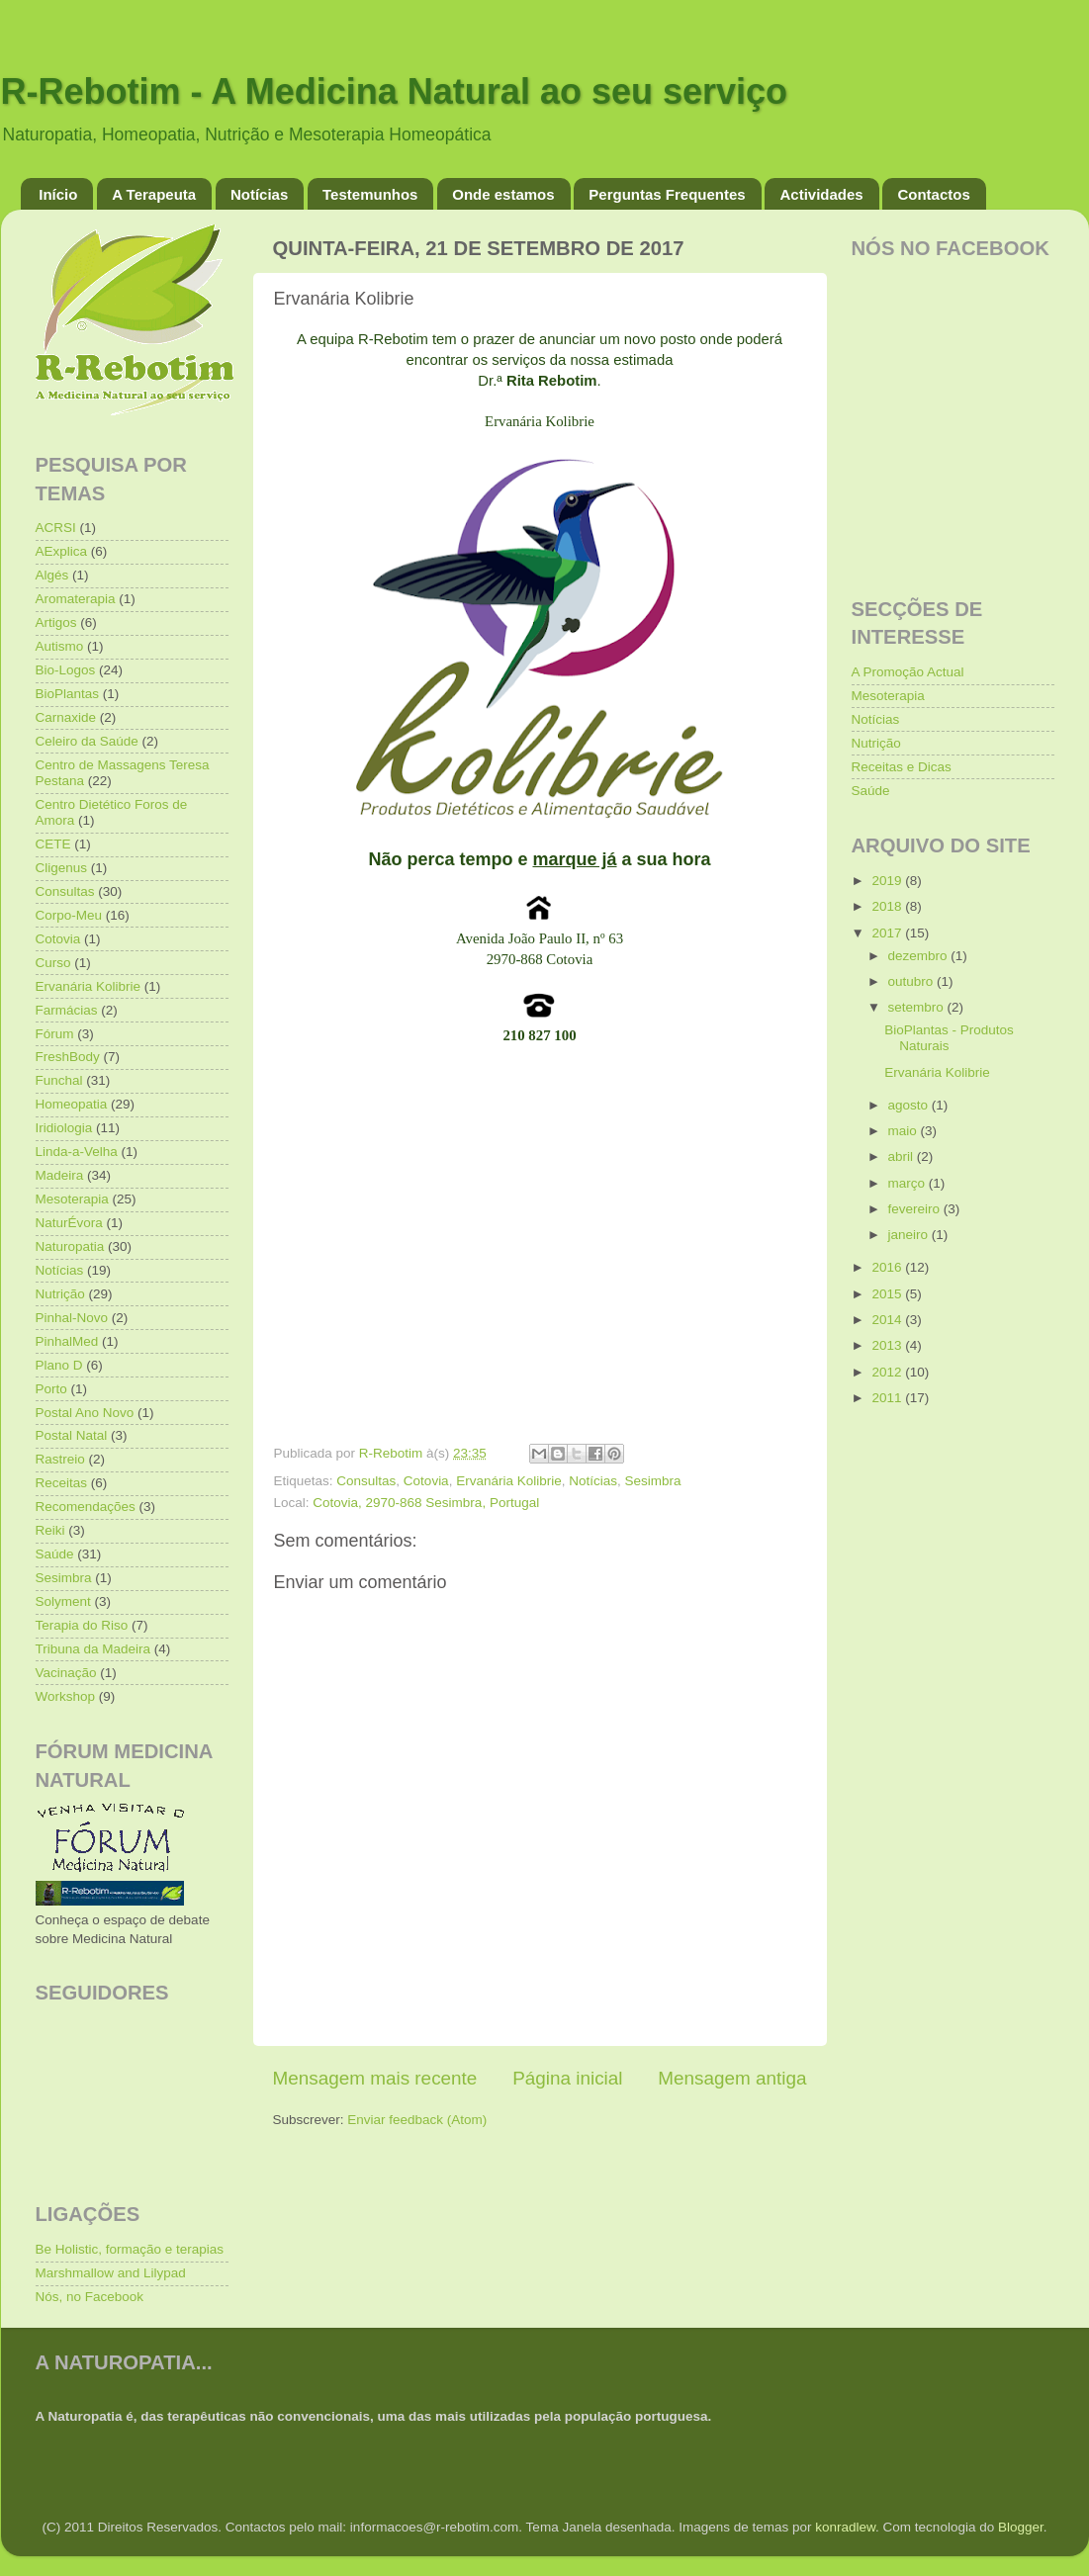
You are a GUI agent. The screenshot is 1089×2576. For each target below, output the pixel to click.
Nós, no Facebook (90, 2296)
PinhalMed (67, 1341)
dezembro (920, 955)
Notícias (259, 194)
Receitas (62, 1482)
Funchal (59, 1080)
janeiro (910, 1234)
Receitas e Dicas (902, 766)
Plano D (59, 1365)
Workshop (66, 1696)
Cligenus (62, 867)
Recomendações (86, 1506)
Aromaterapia (76, 598)
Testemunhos (369, 194)
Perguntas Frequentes (667, 194)
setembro (918, 1007)
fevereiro (916, 1208)
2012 (888, 1372)
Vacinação (66, 1672)
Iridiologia (64, 1127)
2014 (888, 1319)
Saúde (55, 1554)
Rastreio (60, 1459)
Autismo (60, 646)
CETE (53, 844)
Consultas (366, 1480)
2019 (888, 880)
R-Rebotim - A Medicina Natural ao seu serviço (394, 91)
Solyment (63, 1601)
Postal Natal (72, 1435)
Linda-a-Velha (77, 1151)
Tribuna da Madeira (93, 1649)
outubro (913, 981)
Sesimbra (653, 1480)
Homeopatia (72, 1104)
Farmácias (67, 1010)
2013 (888, 1345)
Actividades (820, 194)
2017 (888, 933)
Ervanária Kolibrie (509, 1480)
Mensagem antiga (732, 2078)
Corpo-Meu (69, 915)
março (908, 1183)
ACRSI (56, 527)
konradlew (845, 2527)
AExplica (62, 551)
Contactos (933, 194)
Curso (53, 962)
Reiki (50, 1530)
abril (902, 1156)
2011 (888, 1397)
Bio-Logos (66, 670)
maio (904, 1130)
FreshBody (68, 1056)
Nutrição (60, 1294)
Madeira (60, 1175)
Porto (51, 1388)
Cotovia (426, 1480)
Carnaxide (66, 717)
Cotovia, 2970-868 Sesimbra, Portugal (426, 1502)
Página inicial (567, 2078)
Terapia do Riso (82, 1625)
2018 (888, 906)
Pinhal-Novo (72, 1317)
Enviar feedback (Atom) (417, 2119)
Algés (52, 575)
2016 (888, 1267)
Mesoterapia (72, 1199)
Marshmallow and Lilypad (111, 2272)
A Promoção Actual (908, 672)
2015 (888, 1294)
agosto (910, 1105)
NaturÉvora (69, 1222)
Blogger (1021, 2527)
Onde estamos (503, 194)
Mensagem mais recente (375, 2078)
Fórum (55, 1033)
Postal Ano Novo (85, 1412)
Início (58, 194)
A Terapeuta (154, 194)
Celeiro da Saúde (87, 741)
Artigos (56, 622)
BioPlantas (68, 693)
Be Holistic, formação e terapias (130, 2249)
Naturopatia (70, 1246)
